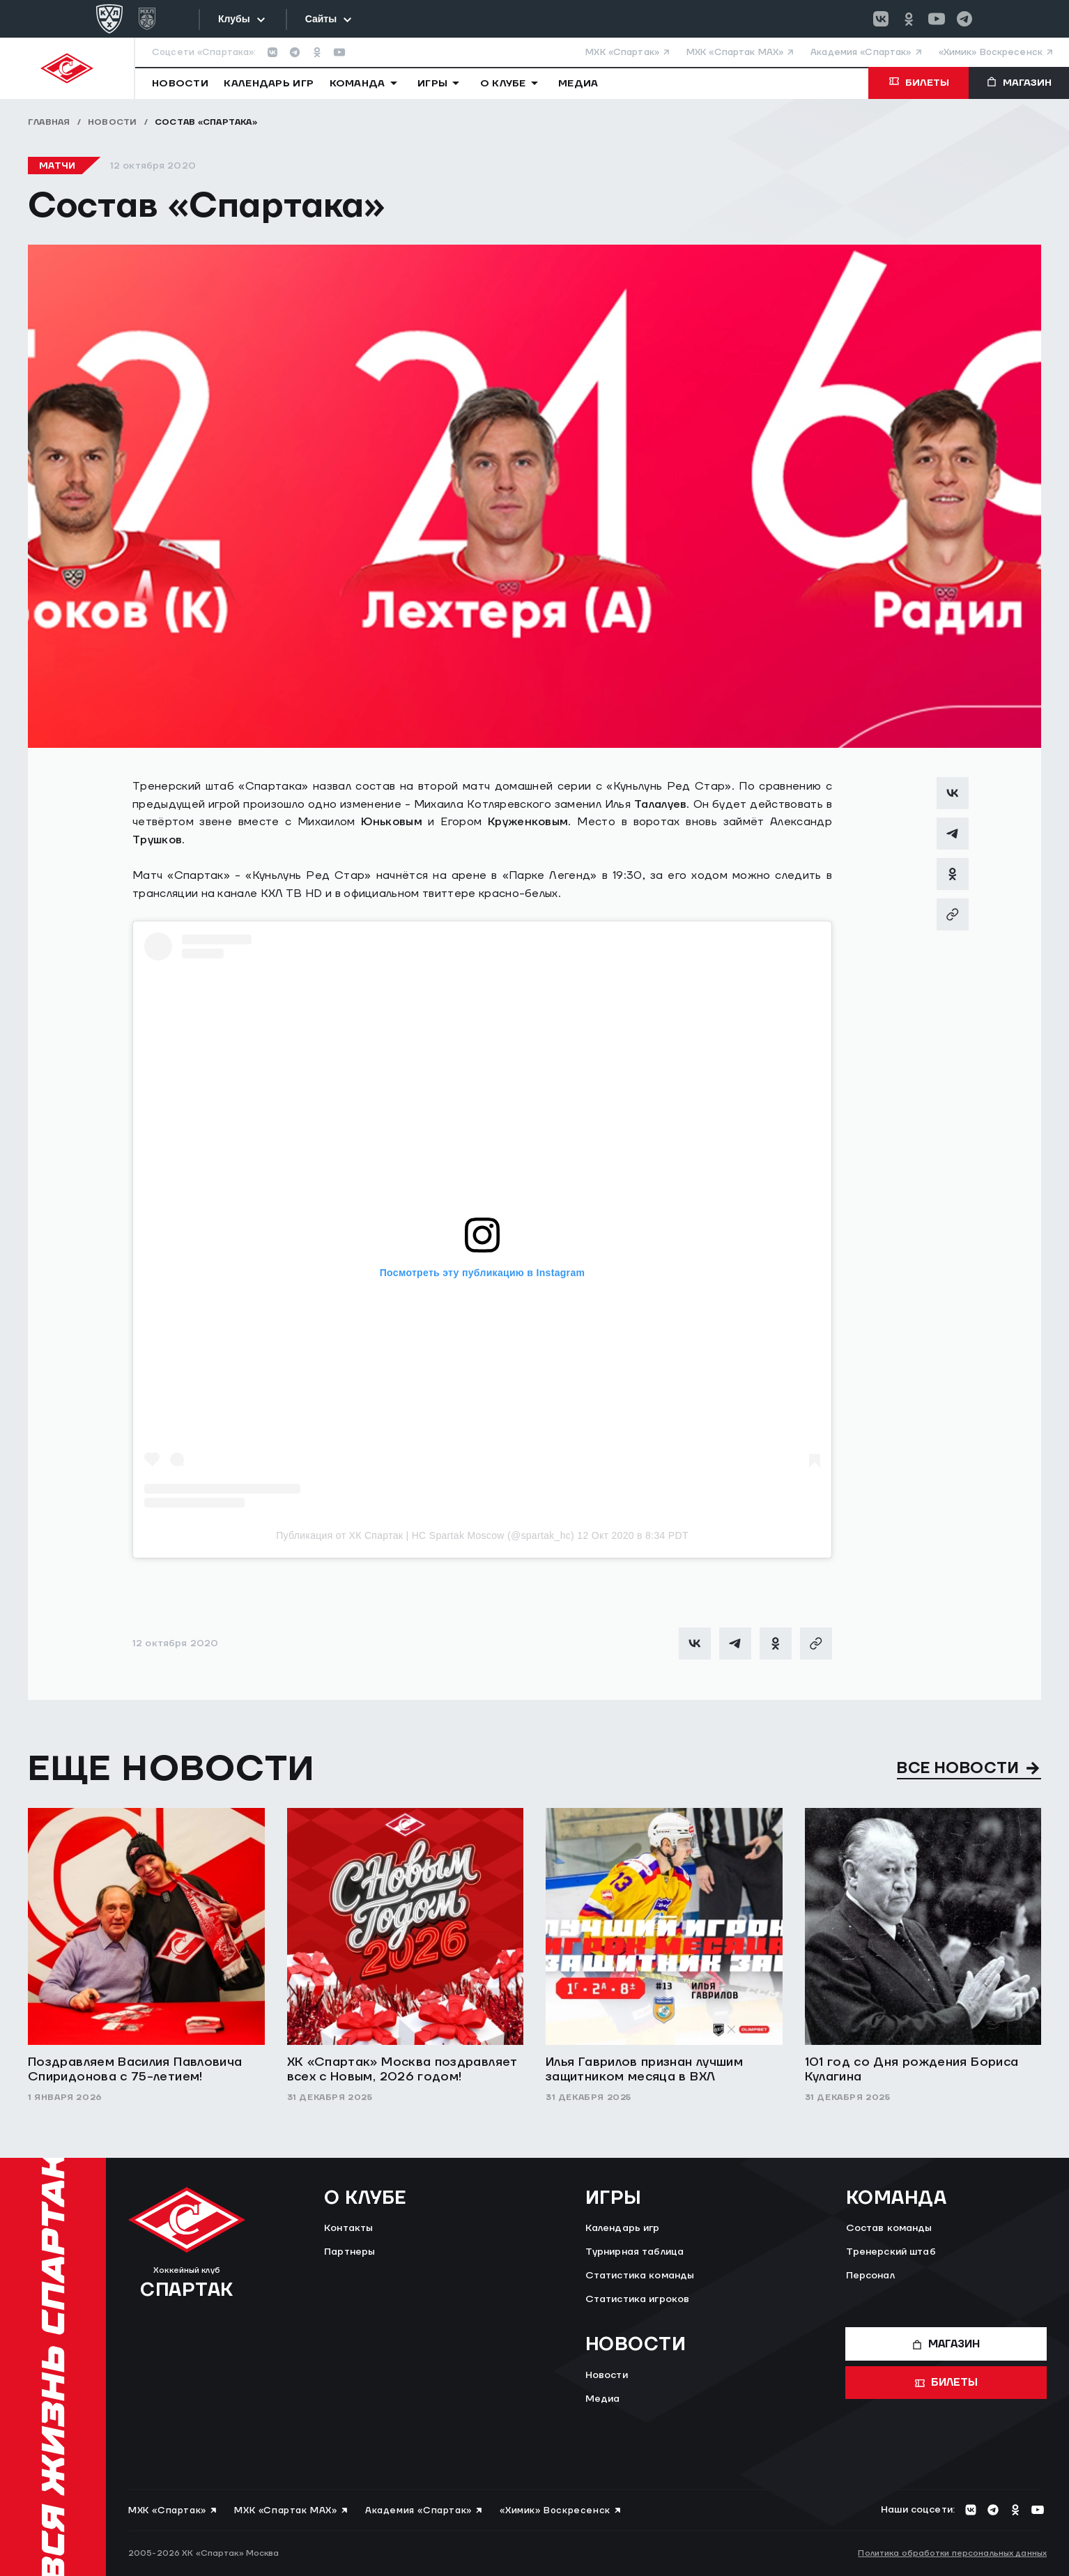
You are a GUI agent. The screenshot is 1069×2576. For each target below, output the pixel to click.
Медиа (602, 2399)
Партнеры (349, 2252)
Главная (49, 122)
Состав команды (889, 2228)
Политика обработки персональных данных (952, 2553)
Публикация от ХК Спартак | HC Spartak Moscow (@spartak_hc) (425, 1535)
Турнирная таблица (634, 2252)
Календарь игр (622, 2228)
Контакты (348, 2228)
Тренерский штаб (891, 2252)
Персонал (870, 2275)
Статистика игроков (637, 2299)
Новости (112, 122)
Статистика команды (640, 2275)
